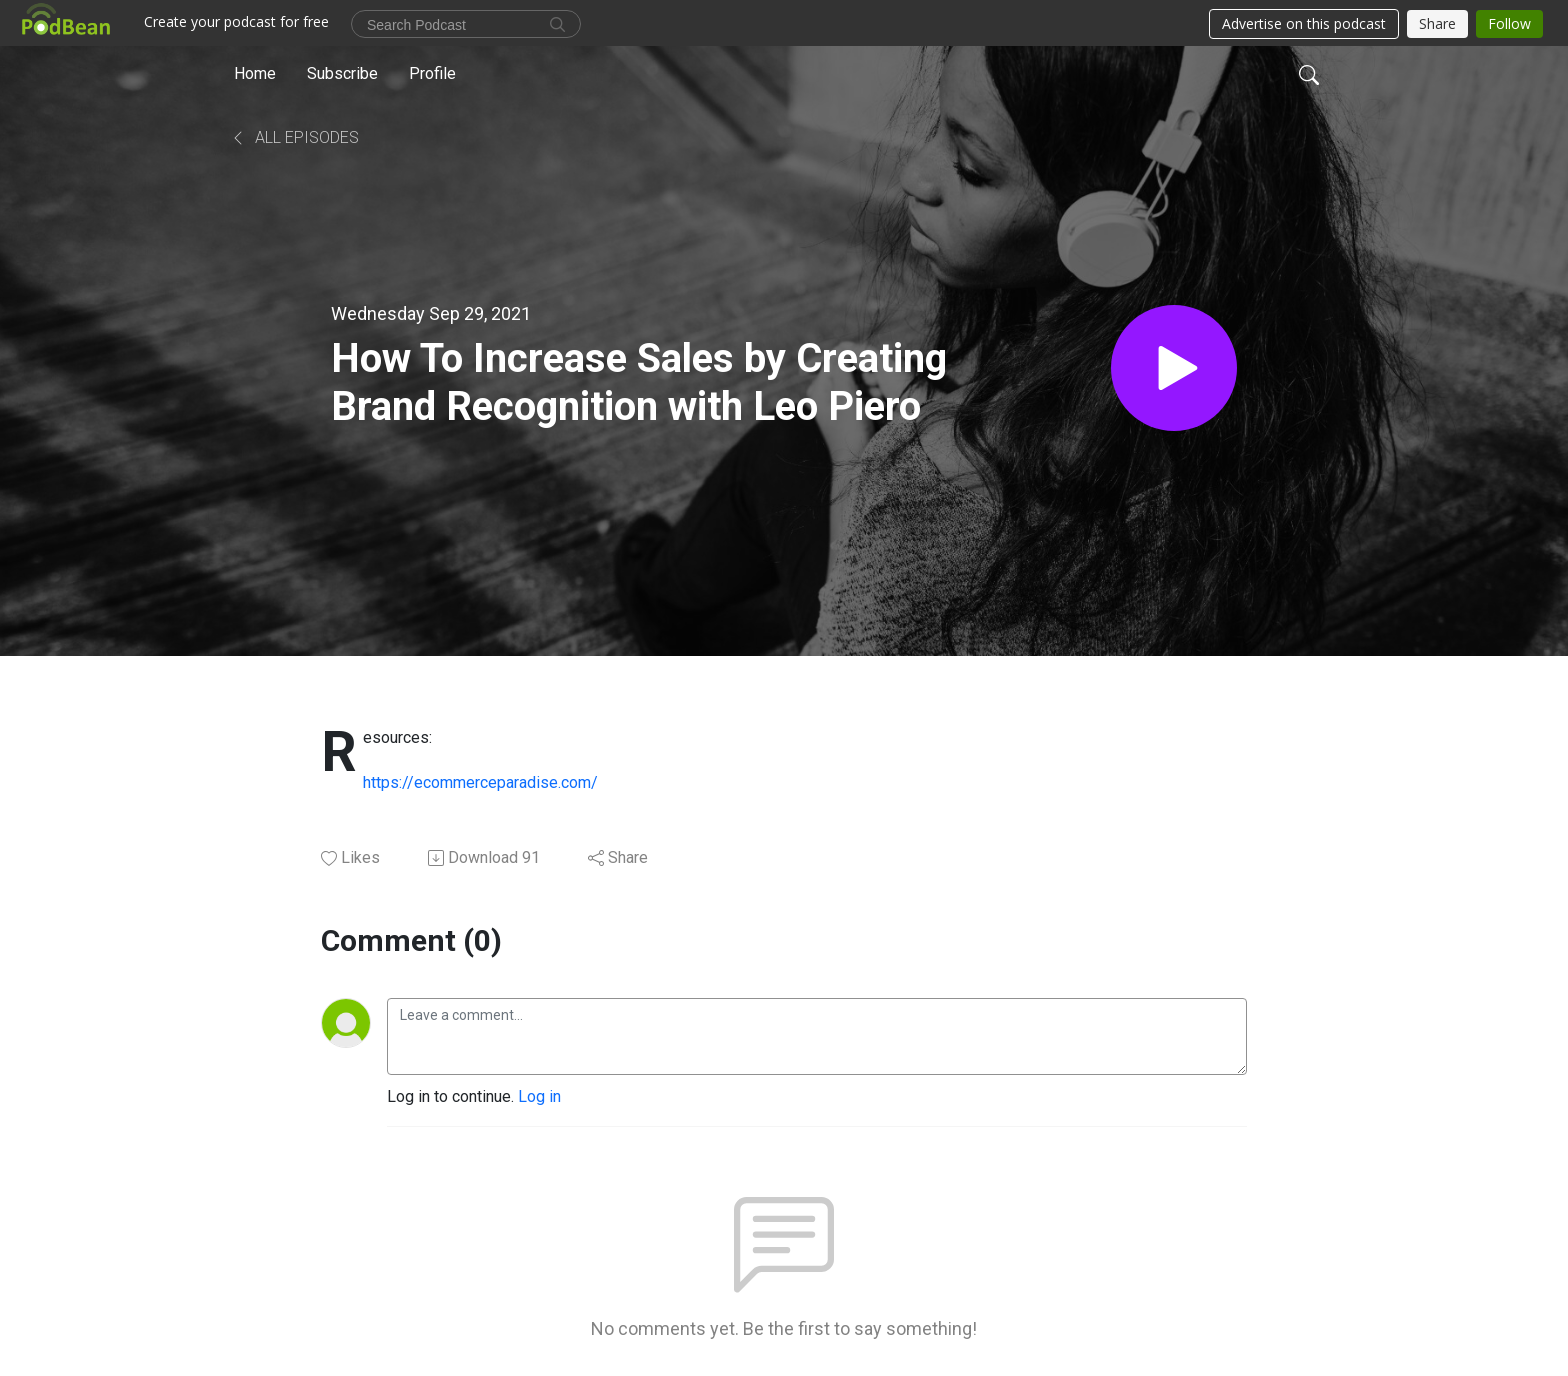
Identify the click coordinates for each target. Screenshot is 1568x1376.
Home (255, 73)
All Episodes (294, 137)
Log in (539, 1096)
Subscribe (342, 73)
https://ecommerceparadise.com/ (480, 782)
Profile (432, 73)
